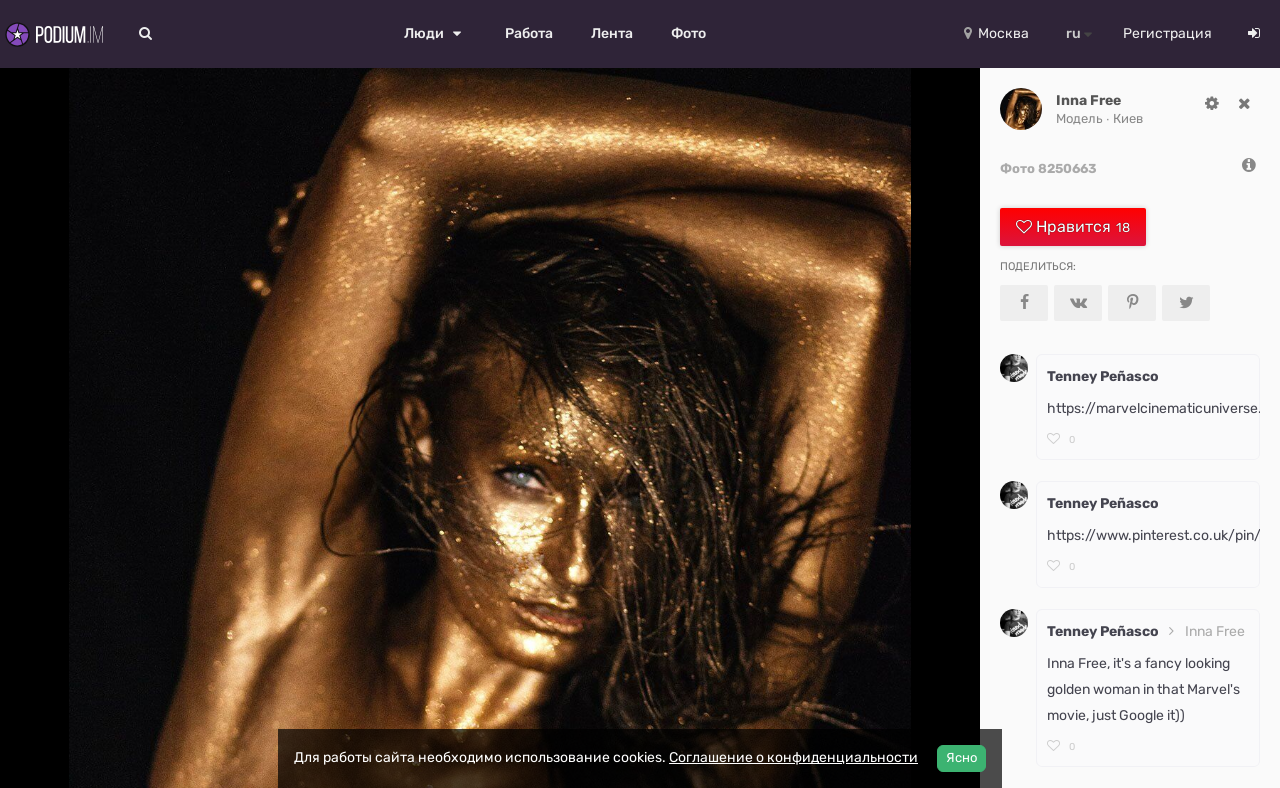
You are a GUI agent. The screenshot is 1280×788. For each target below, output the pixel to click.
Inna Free (1088, 100)
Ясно (961, 757)
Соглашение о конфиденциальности (793, 757)
